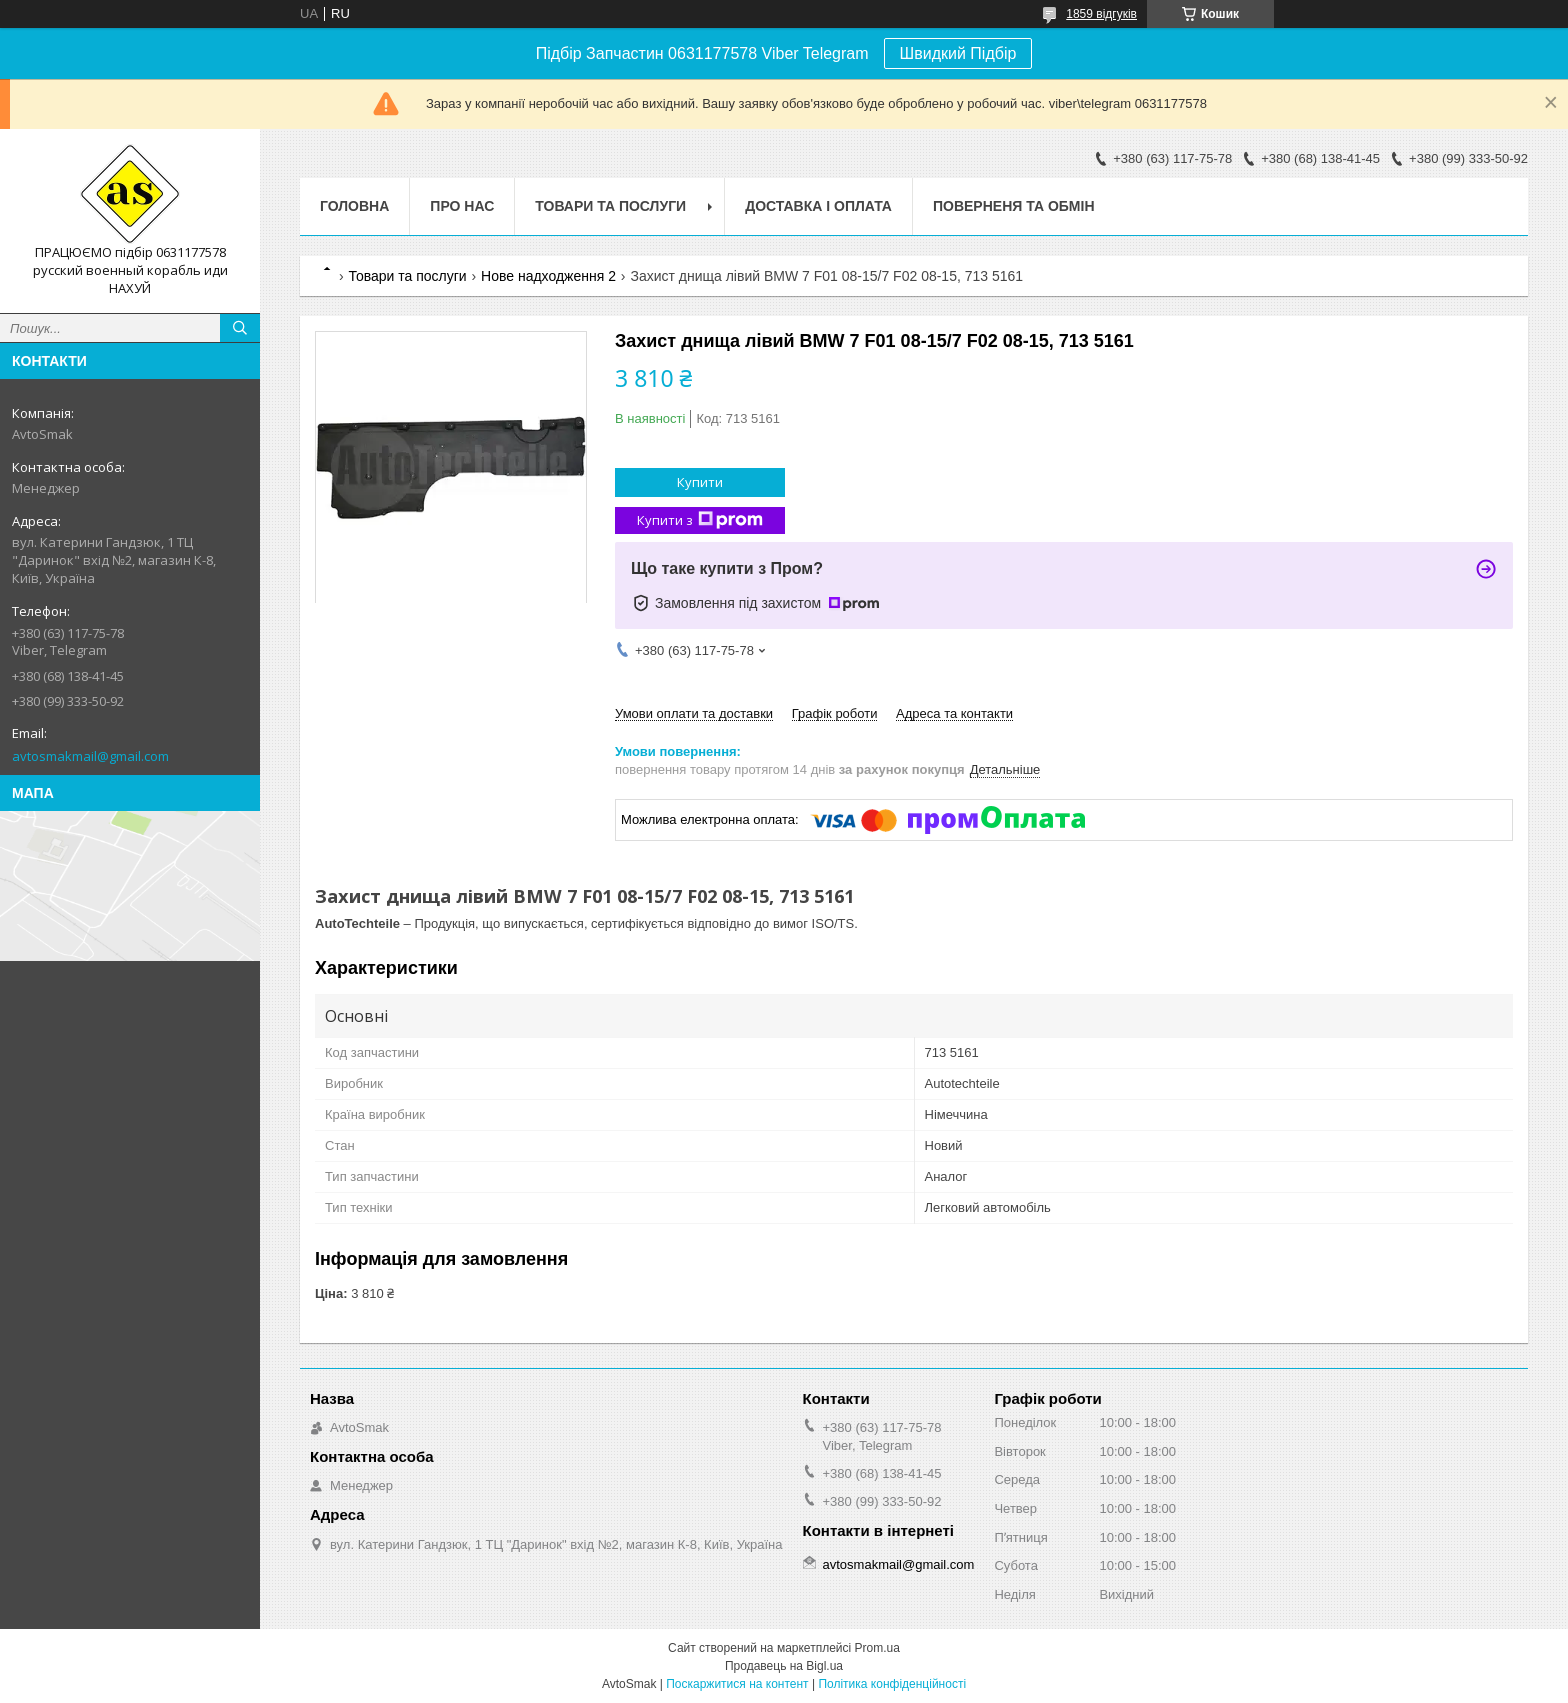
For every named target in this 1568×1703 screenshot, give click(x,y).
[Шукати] (240, 328)
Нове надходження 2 (548, 276)
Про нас (462, 206)
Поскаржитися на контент (737, 1684)
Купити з (700, 520)
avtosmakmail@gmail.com (90, 756)
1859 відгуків (1101, 14)
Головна (354, 206)
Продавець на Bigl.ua (784, 1666)
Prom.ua (877, 1648)
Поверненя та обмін (1014, 206)
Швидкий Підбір (958, 53)
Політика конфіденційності (892, 1684)
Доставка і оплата (818, 206)
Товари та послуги (610, 206)
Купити (700, 482)
